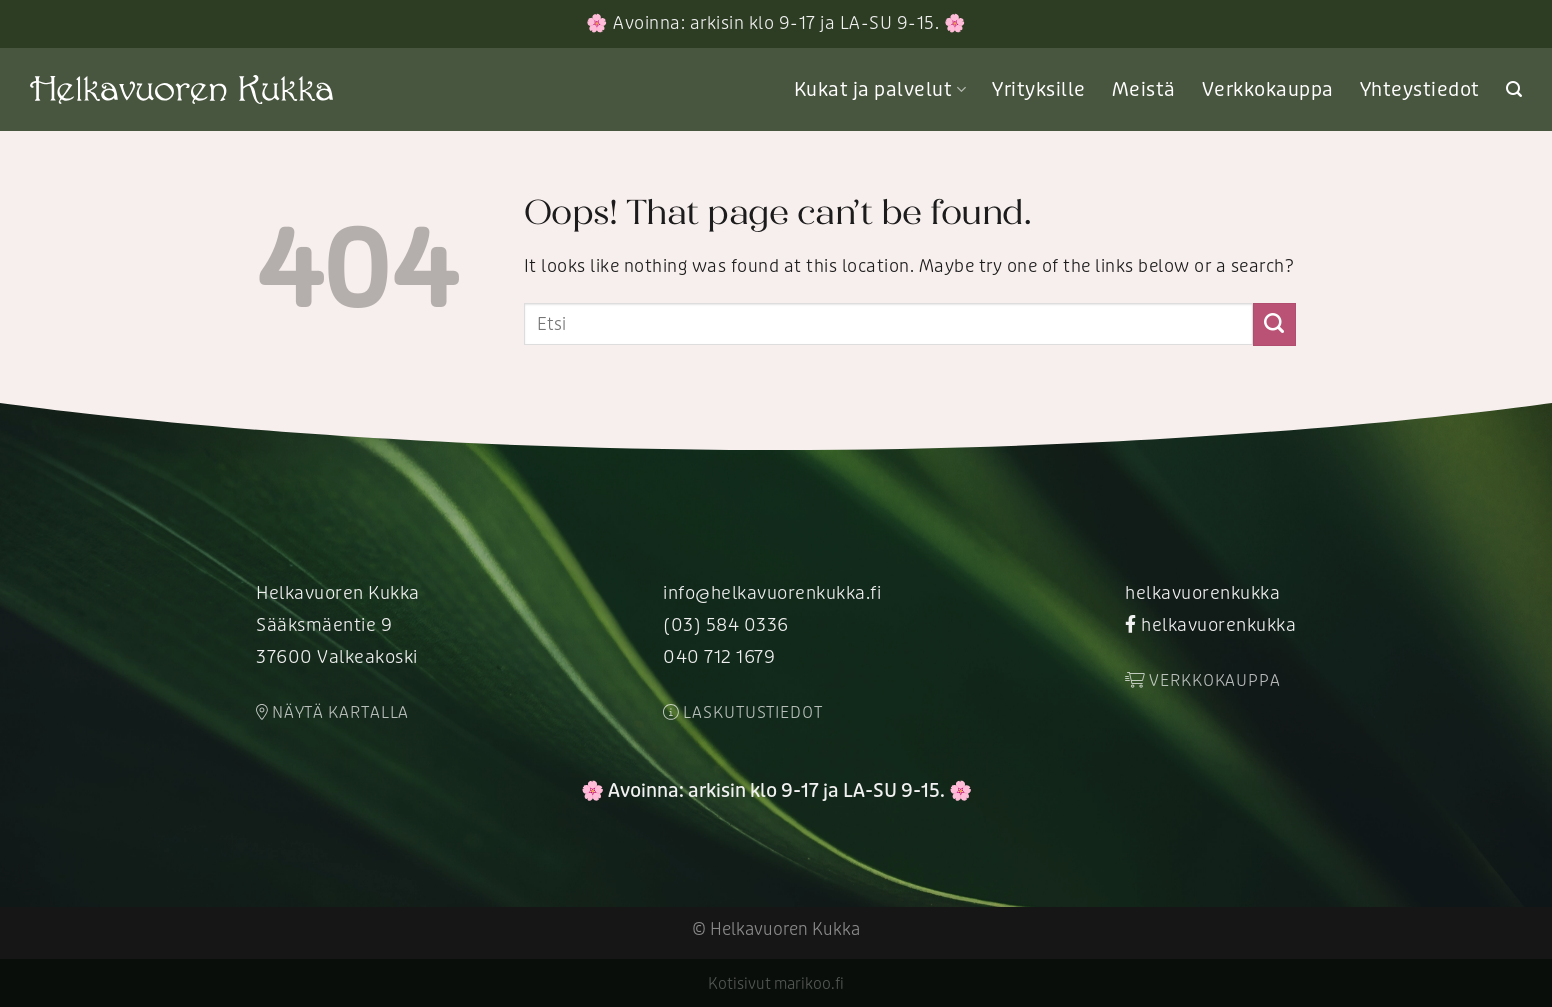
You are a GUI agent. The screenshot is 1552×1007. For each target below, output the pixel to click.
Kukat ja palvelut (880, 90)
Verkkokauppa (1268, 90)
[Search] (1514, 89)
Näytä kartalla (332, 713)
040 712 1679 (719, 657)
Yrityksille (1039, 90)
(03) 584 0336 (726, 625)
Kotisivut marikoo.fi (776, 984)
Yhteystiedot (1420, 90)
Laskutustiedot (742, 713)
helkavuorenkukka (1202, 593)
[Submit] (1274, 324)
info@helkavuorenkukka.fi (772, 593)
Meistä (1144, 90)
